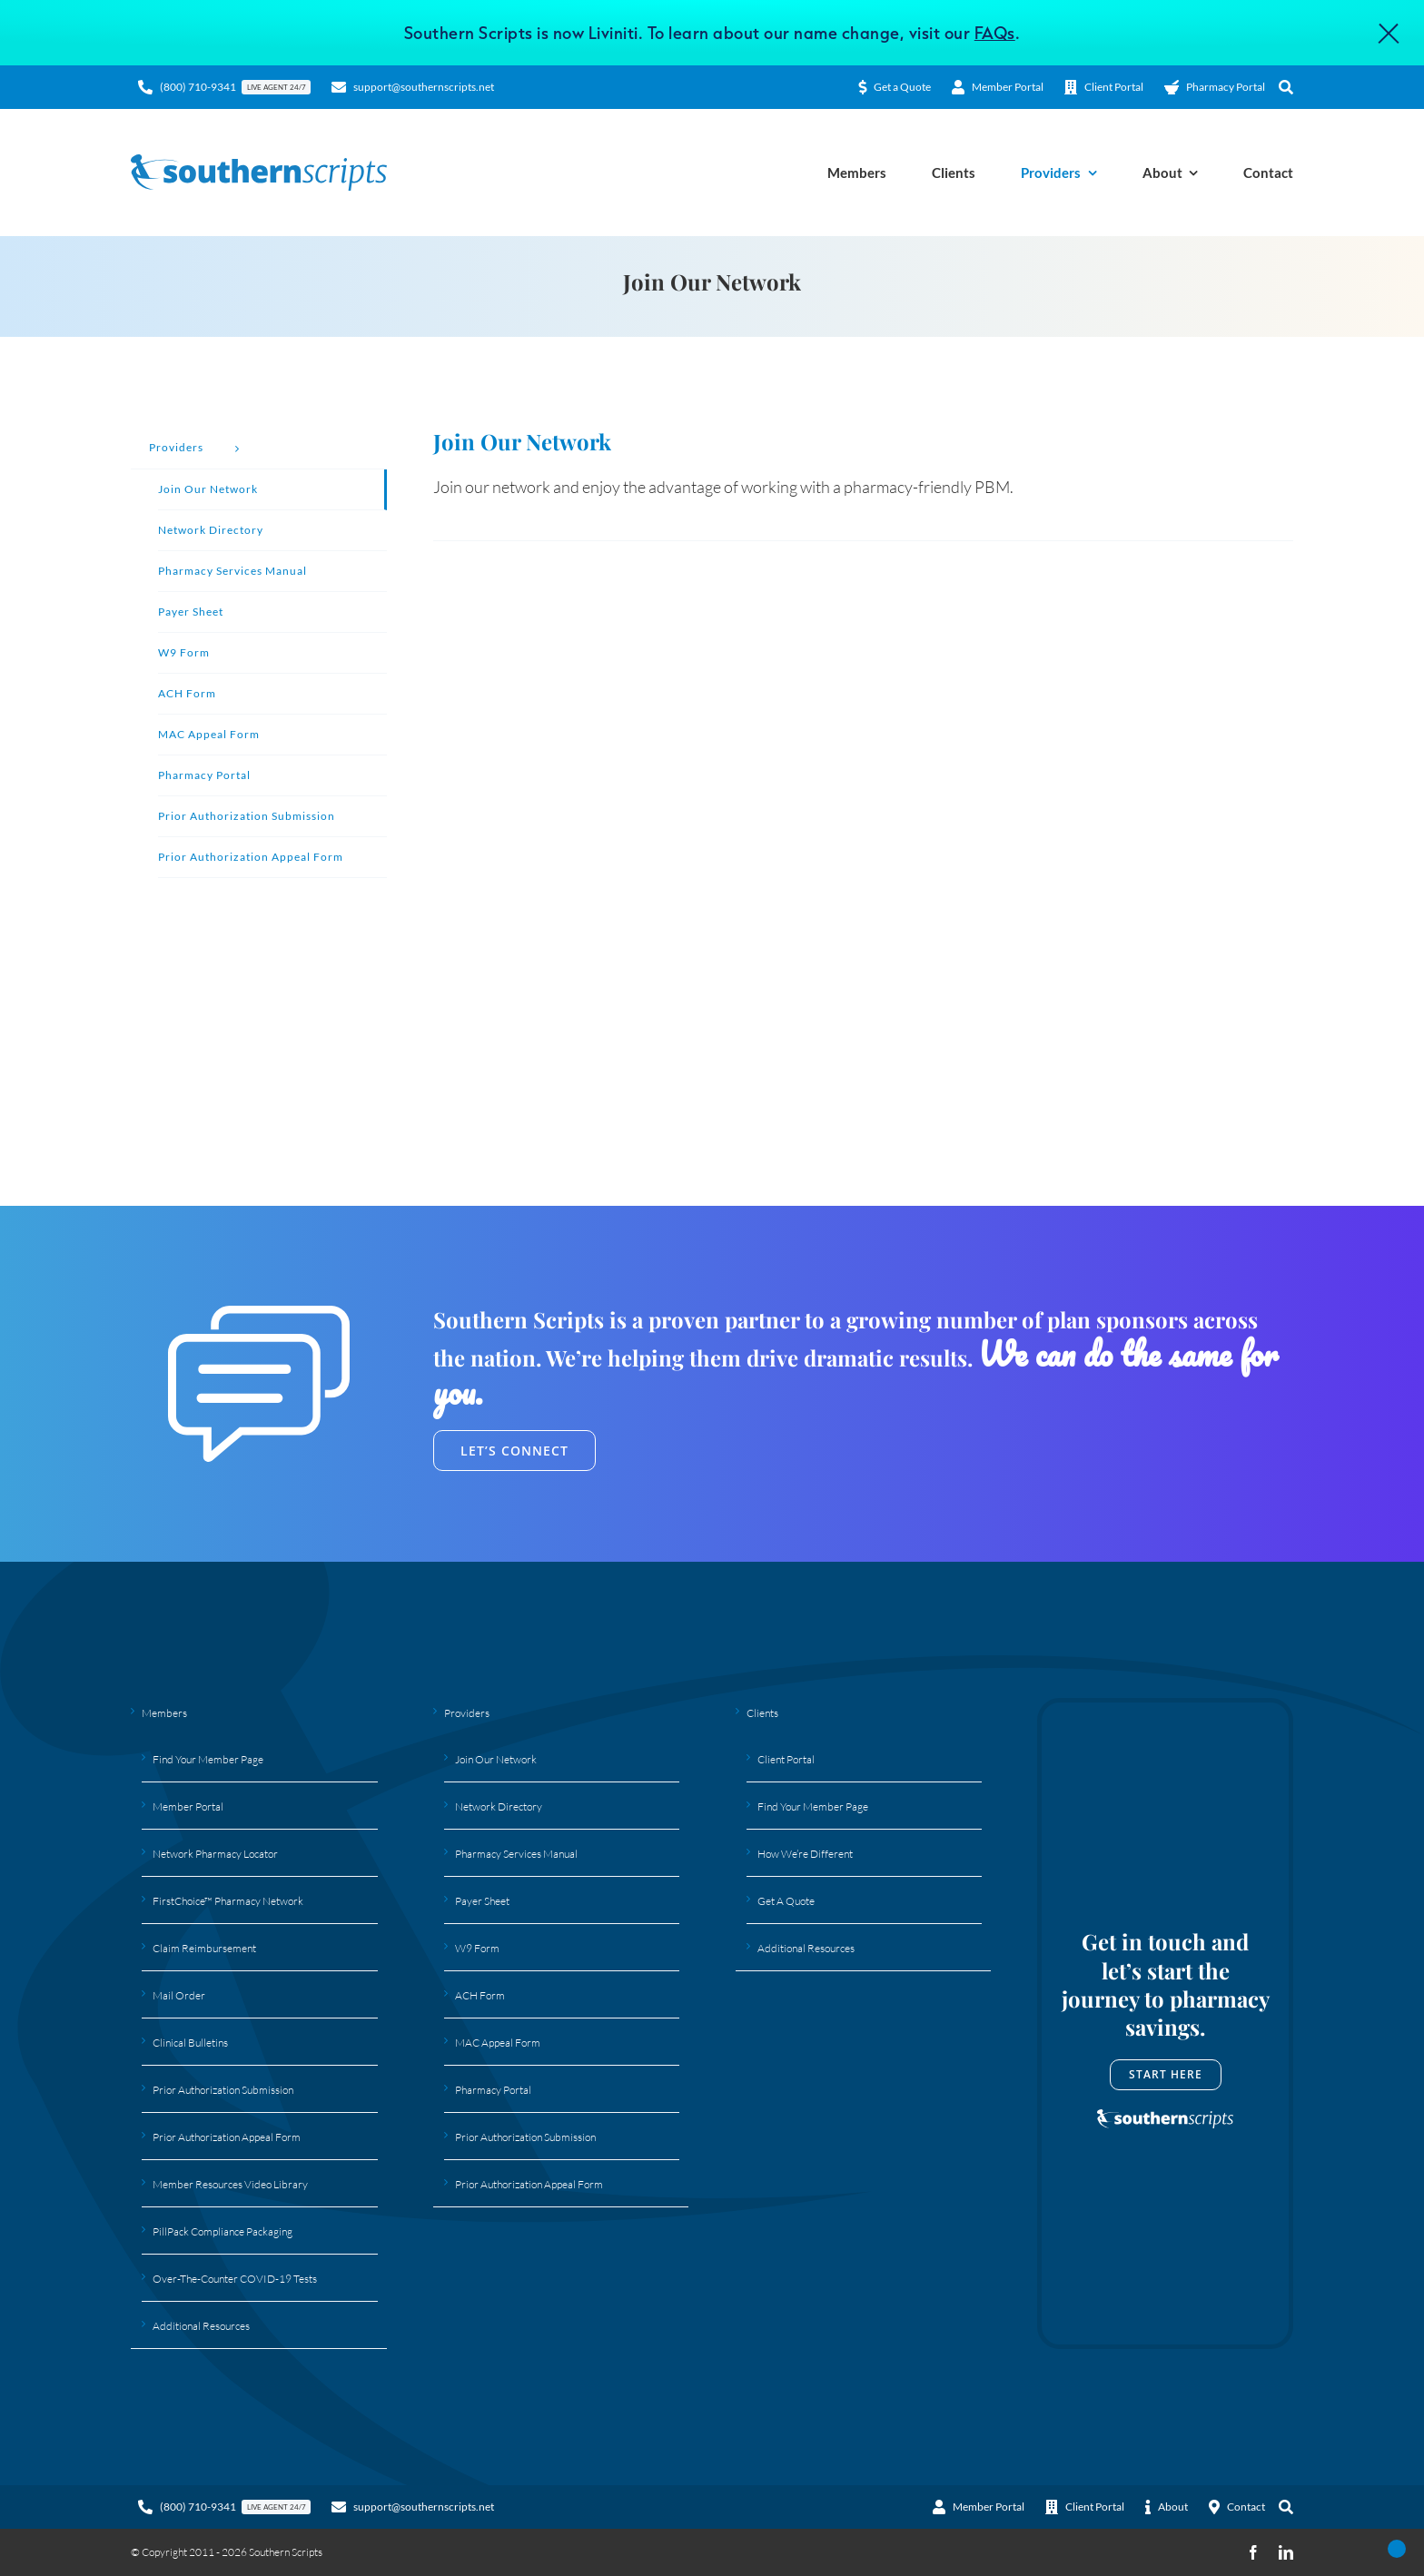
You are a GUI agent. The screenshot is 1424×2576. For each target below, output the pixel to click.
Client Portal (786, 1759)
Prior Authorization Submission (223, 2090)
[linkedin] (1286, 2552)
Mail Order (179, 1995)
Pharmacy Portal (493, 2090)
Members (164, 1713)
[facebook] (1253, 2552)
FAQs (994, 33)
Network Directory (498, 1806)
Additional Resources (201, 2326)
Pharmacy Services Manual (516, 1853)
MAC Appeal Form (497, 2042)
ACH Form (480, 1995)
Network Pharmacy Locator (215, 1853)
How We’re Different (805, 1853)
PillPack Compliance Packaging (222, 2231)
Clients (762, 1713)
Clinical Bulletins (190, 2042)
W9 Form (477, 1948)
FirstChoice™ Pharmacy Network (228, 1901)
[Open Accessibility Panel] (1397, 2549)
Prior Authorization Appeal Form (227, 2137)
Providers (467, 1713)
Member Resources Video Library (230, 2184)
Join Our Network (496, 1759)
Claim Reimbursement (204, 1948)
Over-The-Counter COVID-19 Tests (235, 2278)
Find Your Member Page (208, 1759)
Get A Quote (786, 1901)
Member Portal (188, 1806)
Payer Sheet (482, 1901)
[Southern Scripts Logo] (259, 163)
